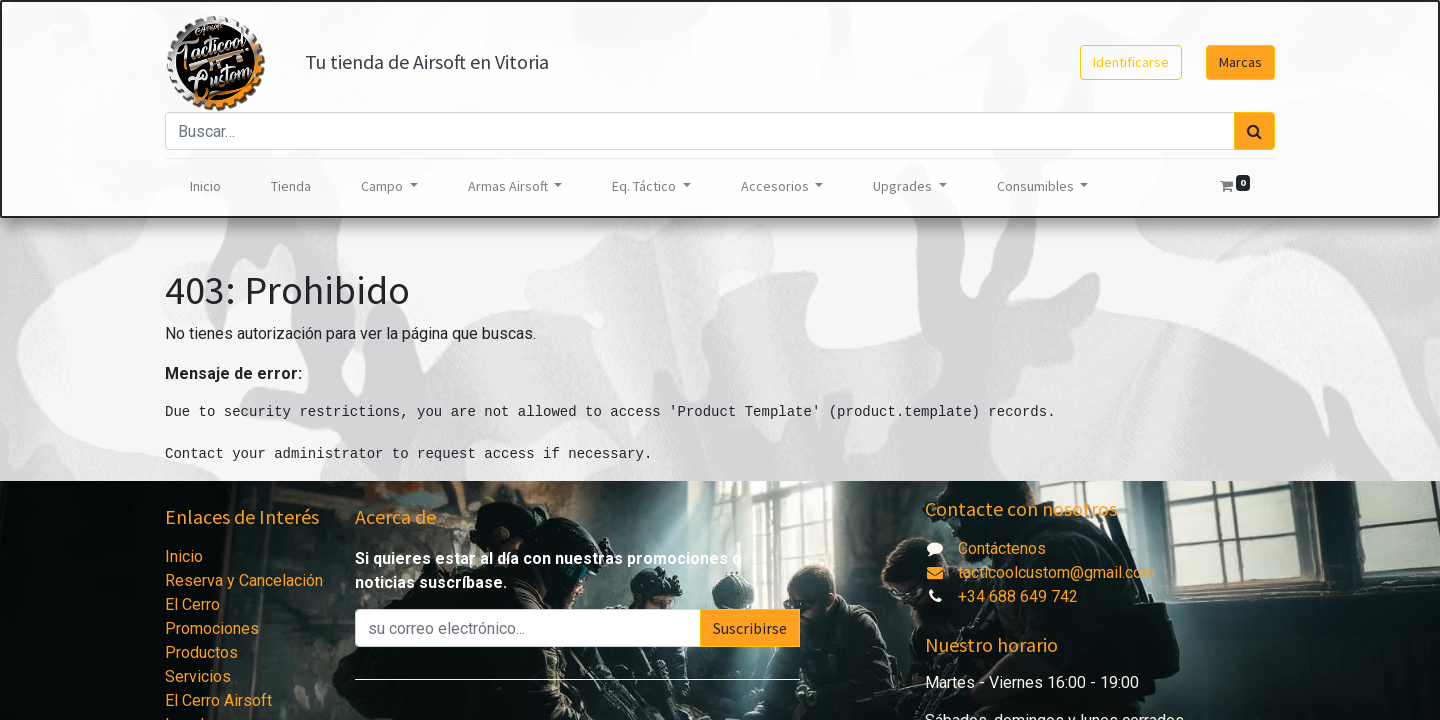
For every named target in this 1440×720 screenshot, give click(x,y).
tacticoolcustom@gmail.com (1040, 572)
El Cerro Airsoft (218, 700)
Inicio (184, 556)
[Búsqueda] (1254, 131)
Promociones (212, 628)
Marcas (1240, 62)
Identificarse (1131, 62)
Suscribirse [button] (750, 628)
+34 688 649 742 (1018, 596)
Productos (201, 652)
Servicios (198, 676)
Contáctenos (1002, 548)
